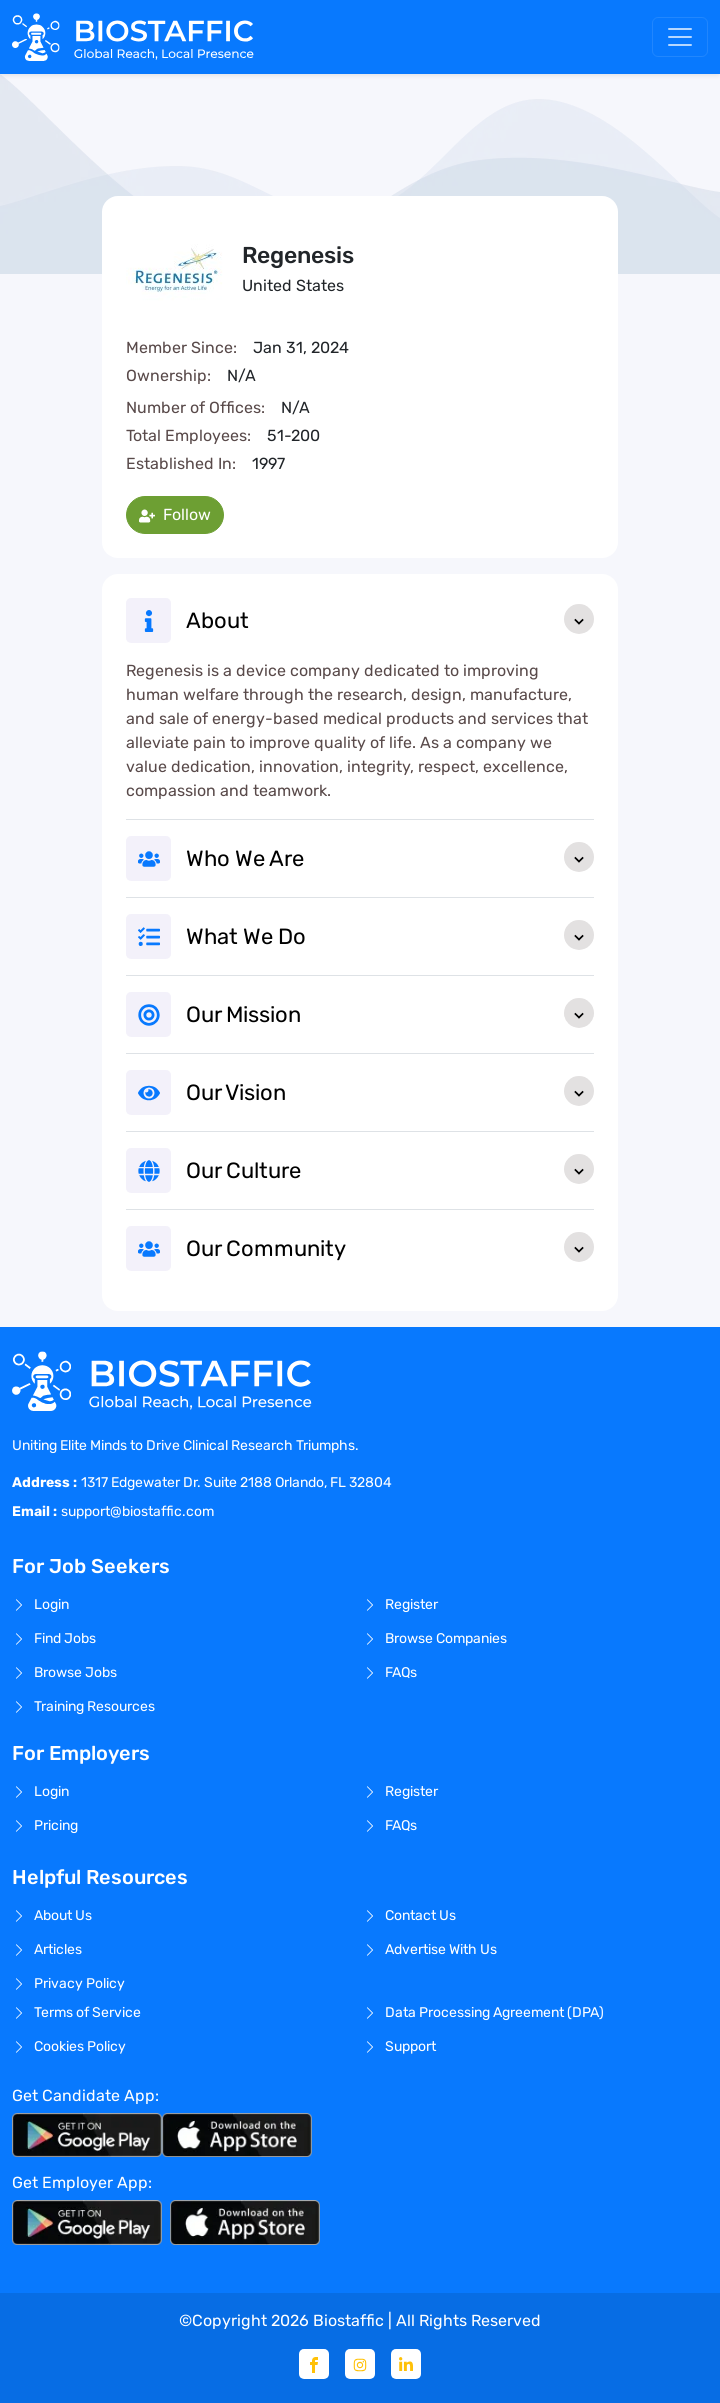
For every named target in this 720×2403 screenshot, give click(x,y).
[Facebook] (314, 2364)
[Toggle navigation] (680, 37)
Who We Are (390, 857)
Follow (175, 514)
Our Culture (390, 1169)
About (390, 619)
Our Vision (390, 1091)
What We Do (390, 935)
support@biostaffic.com (137, 1511)
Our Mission (390, 1013)
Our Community (390, 1247)
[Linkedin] (406, 2364)
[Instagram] (360, 2364)
